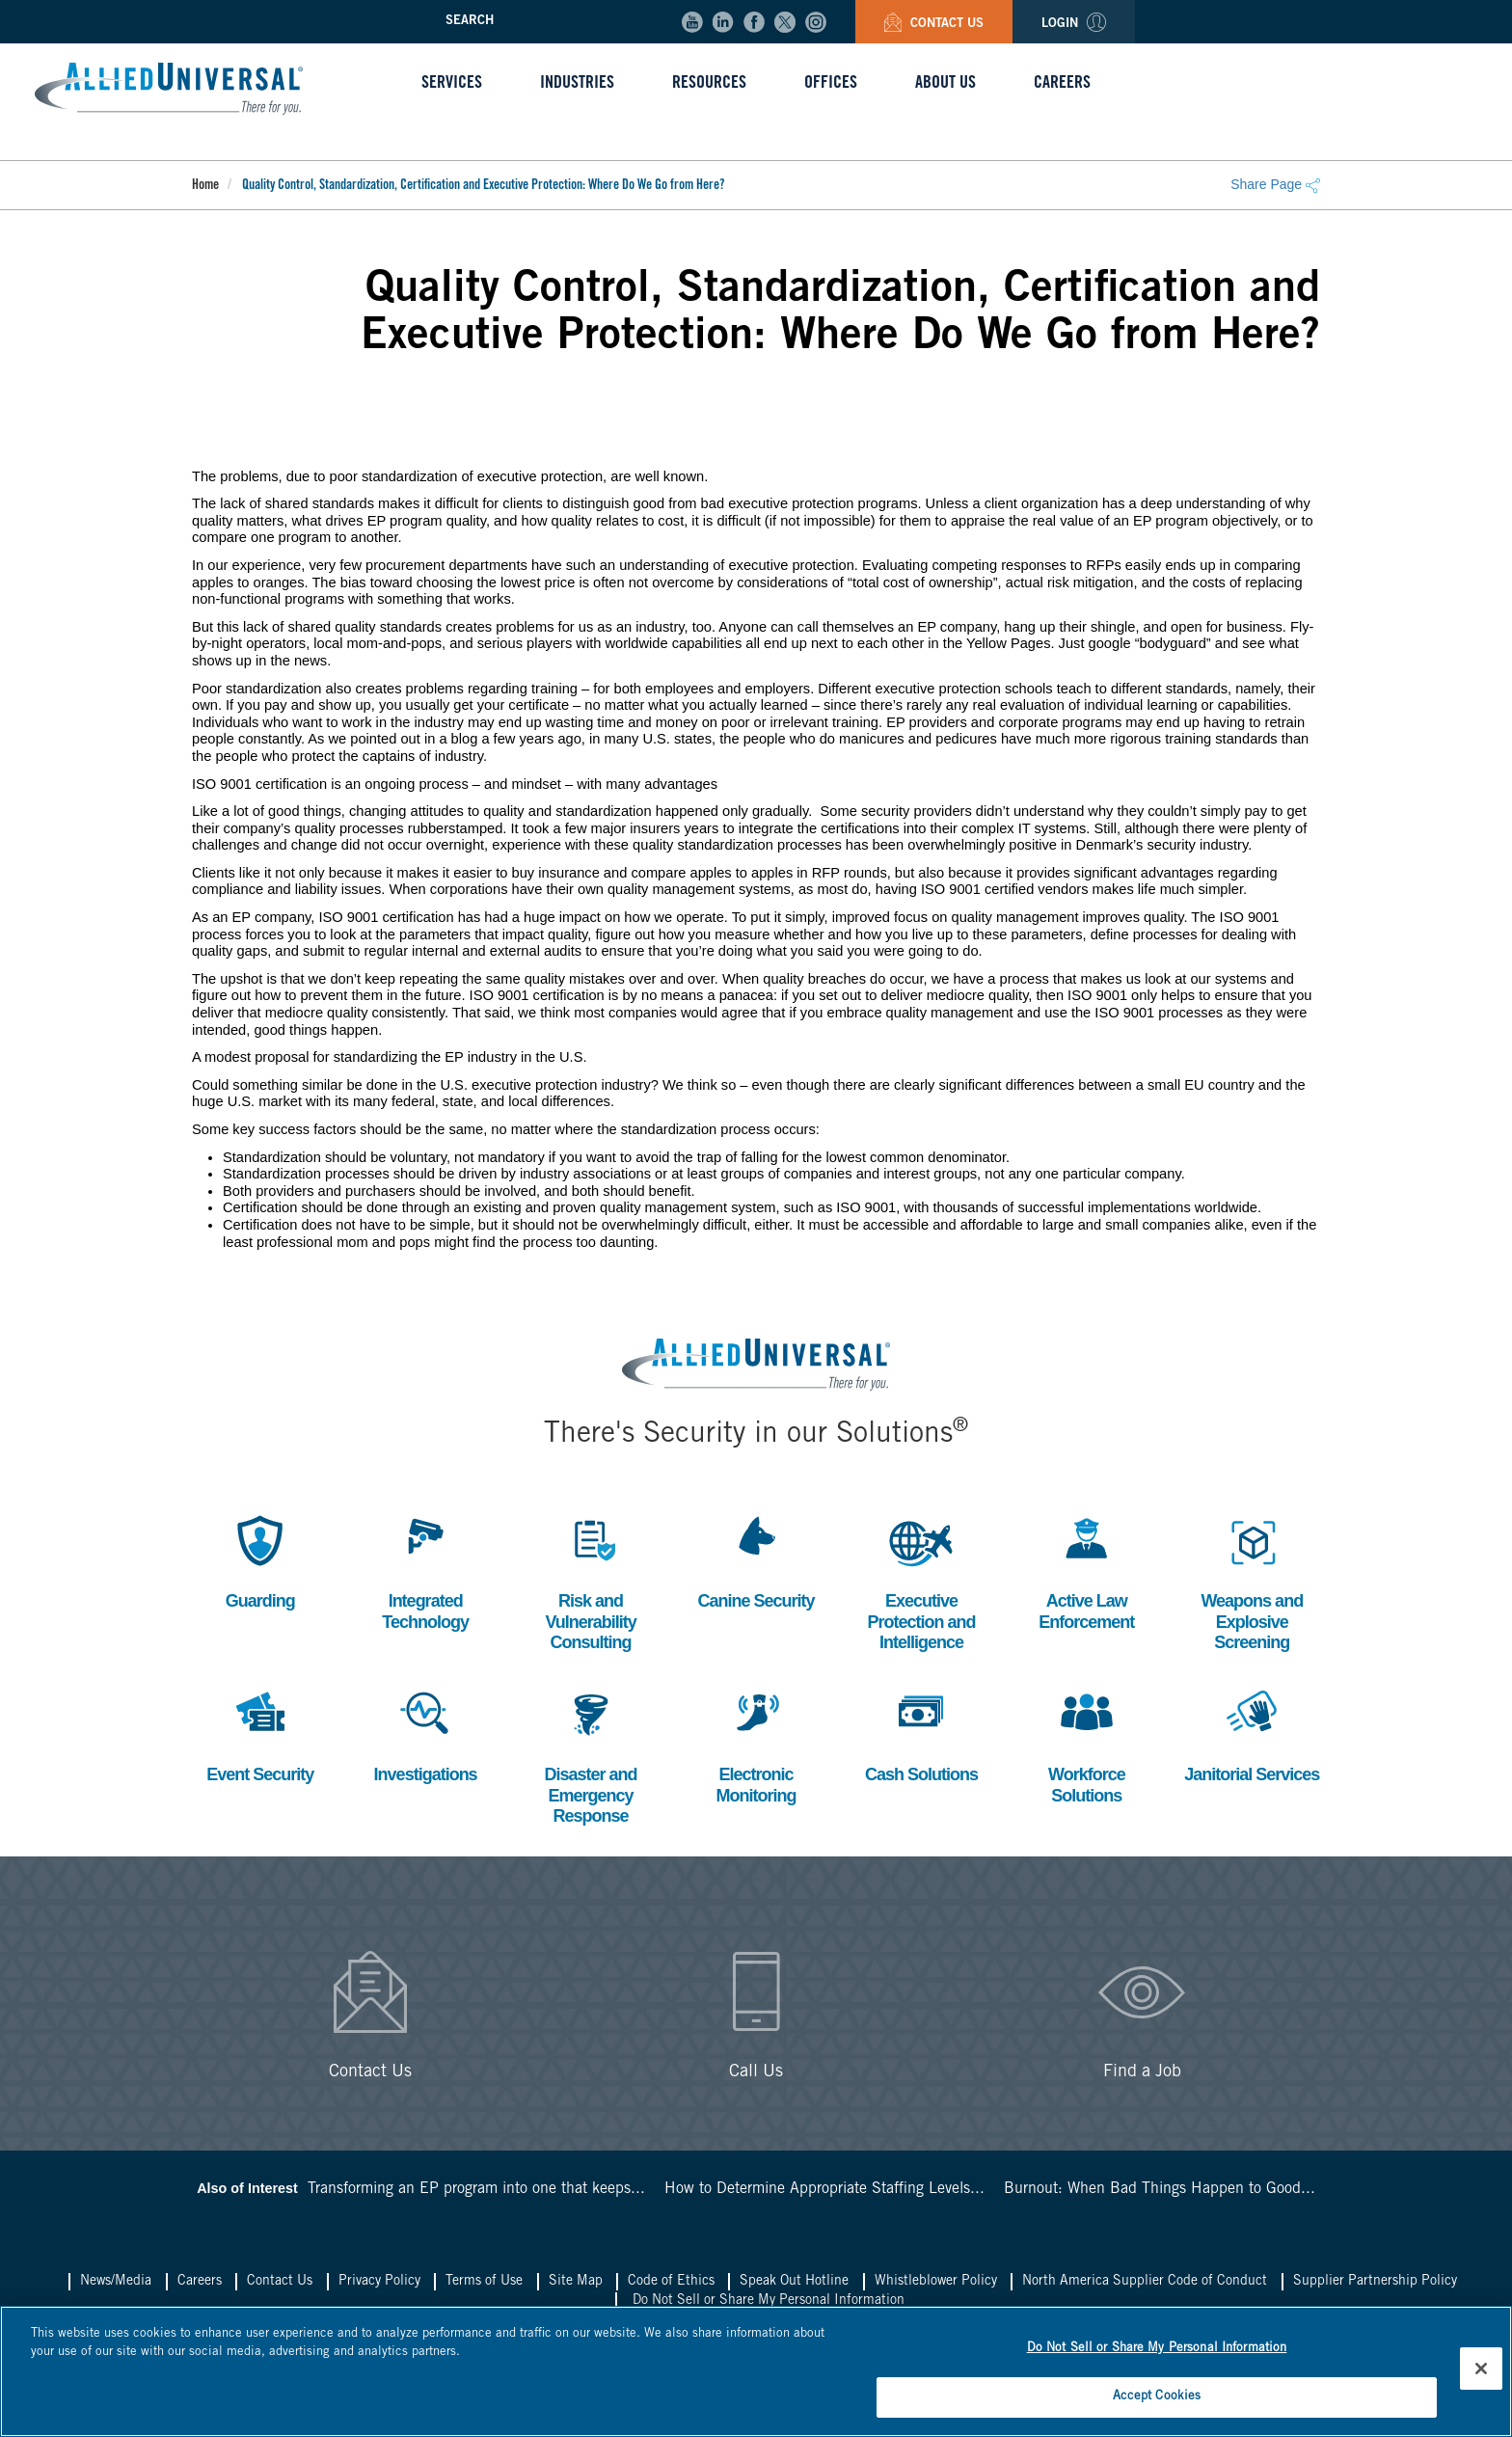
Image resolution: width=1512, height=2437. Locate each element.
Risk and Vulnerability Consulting (590, 1580)
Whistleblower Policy (936, 2281)
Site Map (576, 2281)
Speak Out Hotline (794, 2281)
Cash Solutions (921, 1733)
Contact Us (934, 24)
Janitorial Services (1251, 1733)
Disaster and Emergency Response (591, 1754)
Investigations (425, 1733)
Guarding (260, 1560)
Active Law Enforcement (1086, 1570)
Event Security (259, 1733)
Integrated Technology (425, 1570)
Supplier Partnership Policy (1375, 2281)
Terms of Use (484, 2281)
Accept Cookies (1157, 2397)
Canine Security (755, 1560)
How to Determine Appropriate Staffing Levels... (824, 2189)
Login (1073, 24)
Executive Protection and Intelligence (921, 1580)
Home (205, 186)
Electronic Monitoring (756, 1744)
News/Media (115, 2281)
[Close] (1481, 2368)
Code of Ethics (671, 2281)
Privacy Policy (379, 2281)
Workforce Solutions (1086, 1744)
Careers (199, 2281)
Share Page (1275, 184)
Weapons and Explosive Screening (1252, 1580)
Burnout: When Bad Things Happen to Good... (1159, 2189)
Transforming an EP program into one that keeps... (476, 2189)
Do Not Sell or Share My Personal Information (768, 2301)
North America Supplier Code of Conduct (1144, 2281)
